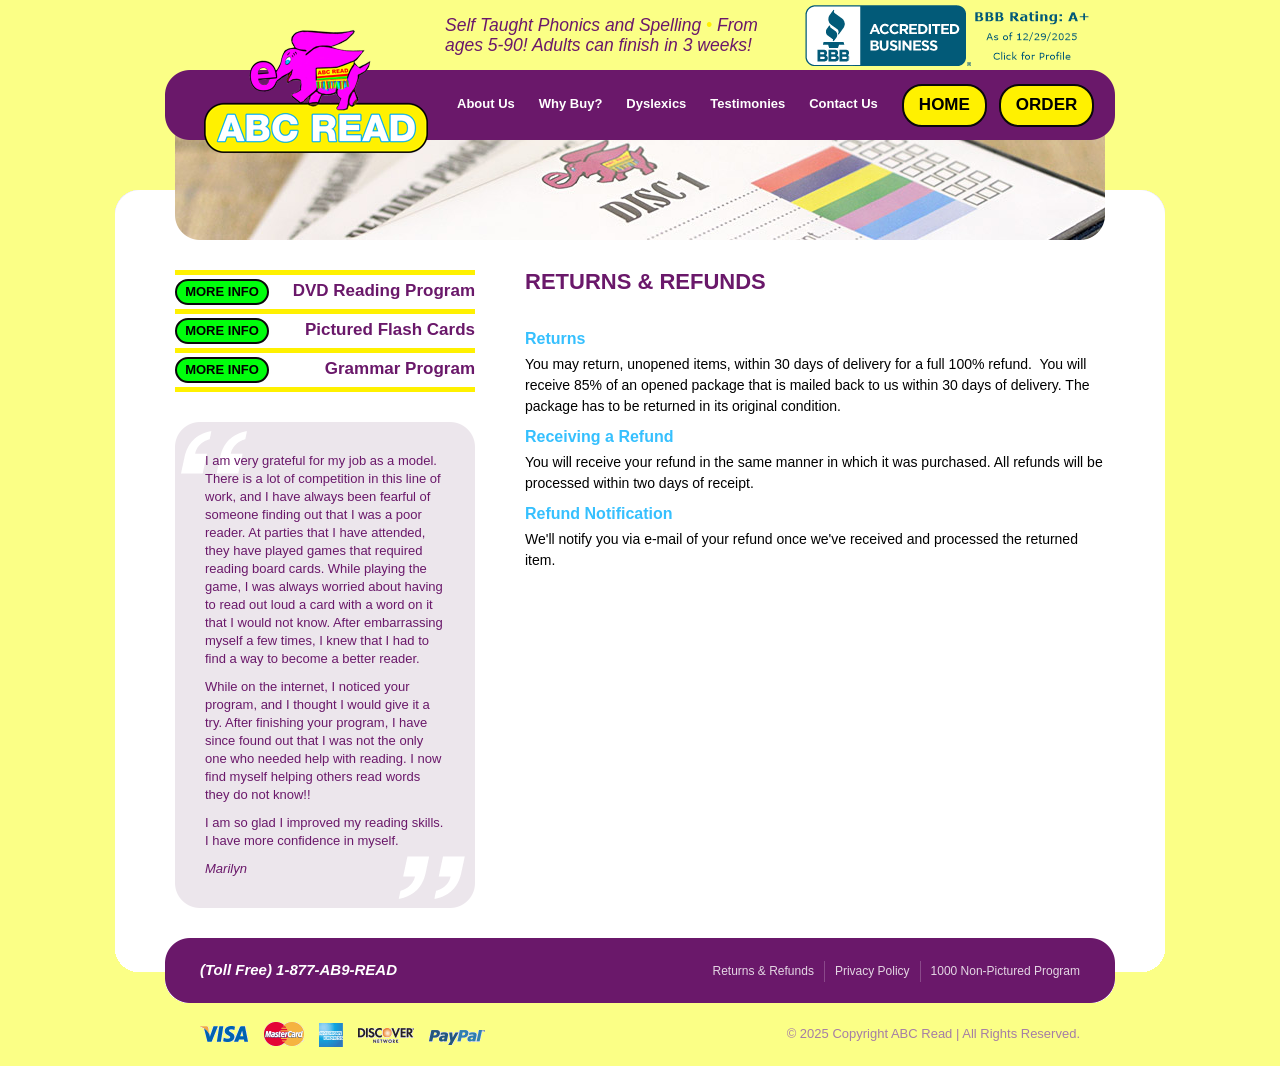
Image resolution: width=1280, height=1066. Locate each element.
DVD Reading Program (384, 290)
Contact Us (843, 103)
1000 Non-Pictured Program (1005, 971)
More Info (222, 291)
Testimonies (747, 103)
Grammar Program (400, 368)
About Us (486, 103)
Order (1046, 104)
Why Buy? (571, 103)
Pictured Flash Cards (390, 329)
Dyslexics (656, 103)
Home (944, 104)
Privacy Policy (872, 971)
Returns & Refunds (763, 971)
